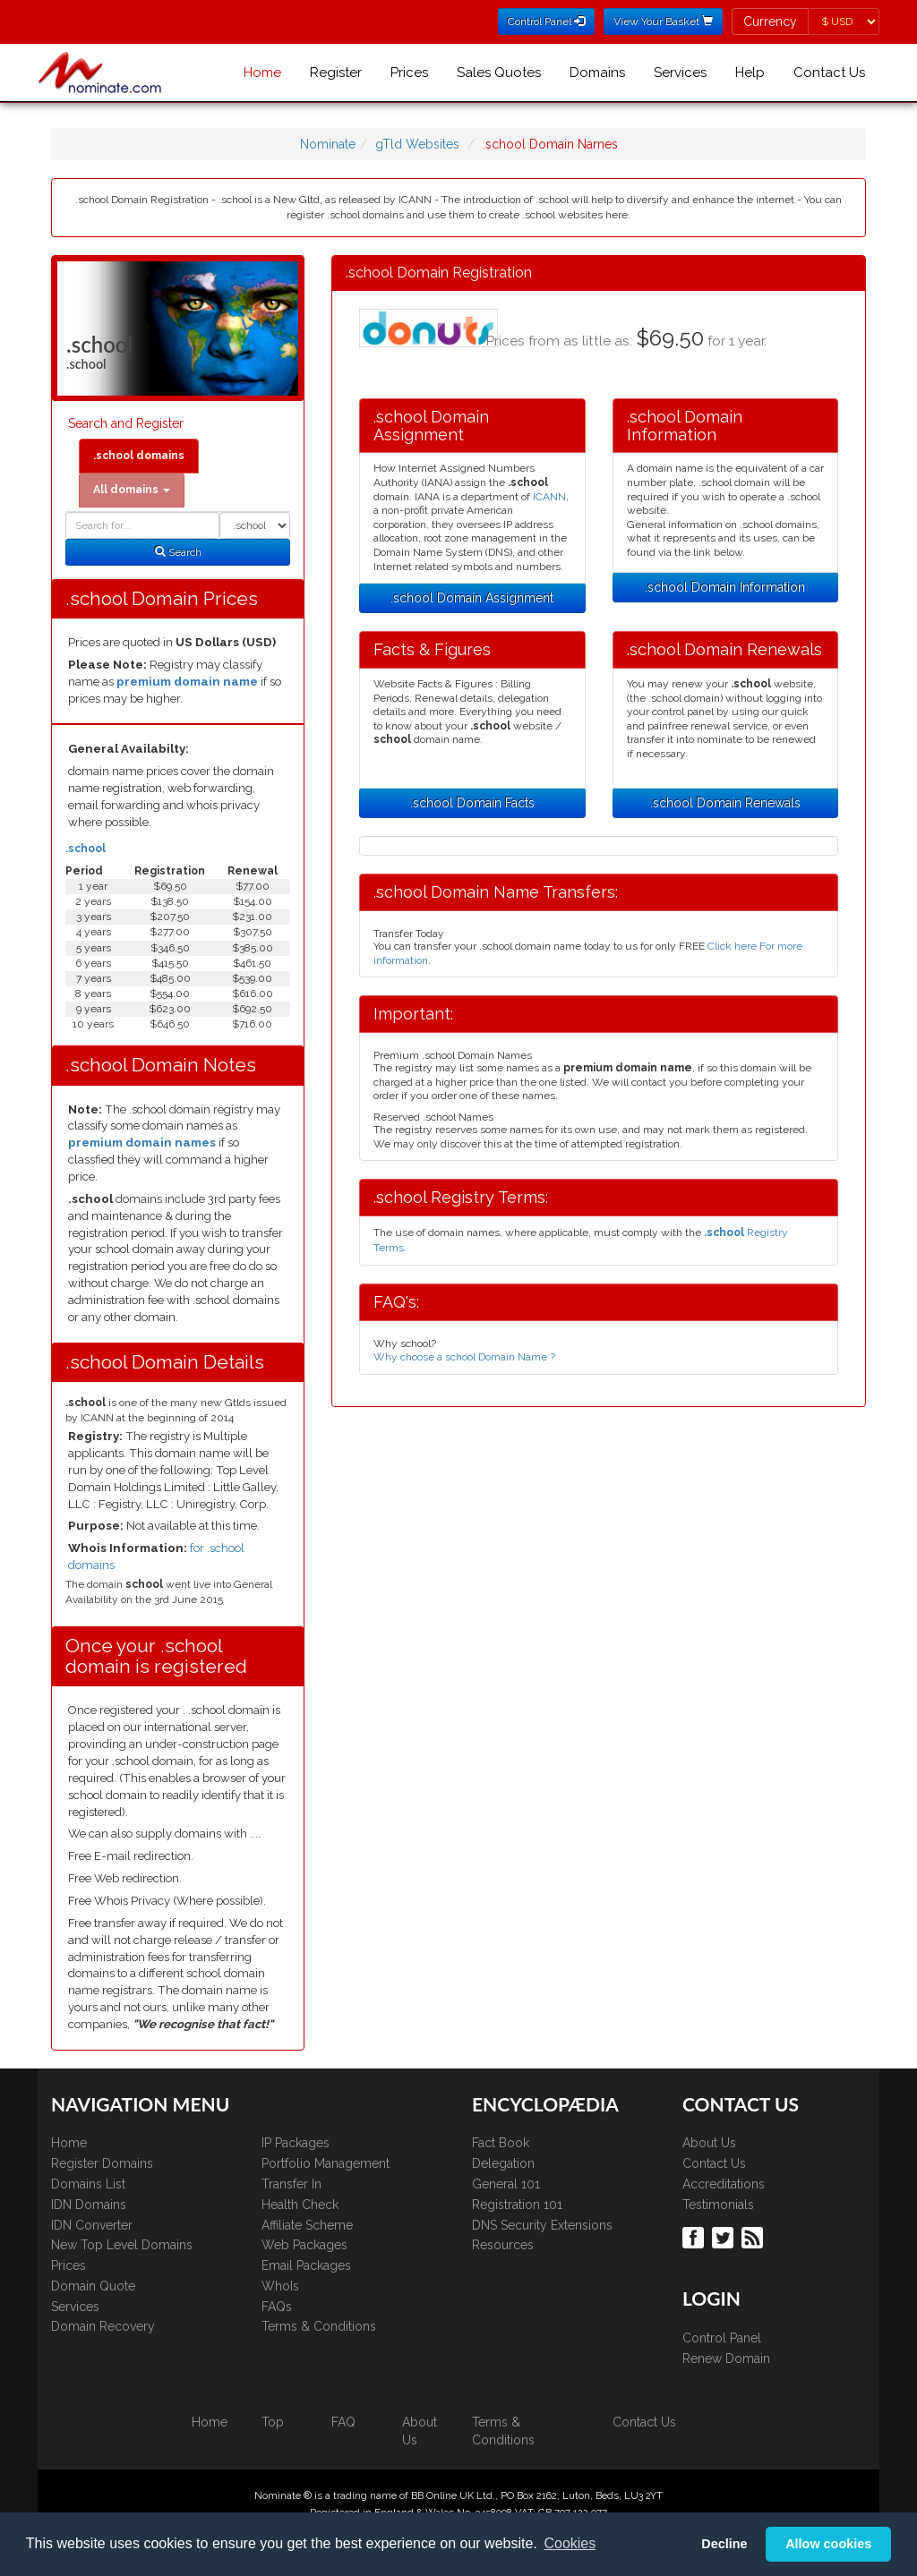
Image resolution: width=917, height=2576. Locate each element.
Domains (597, 72)
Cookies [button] (570, 2543)
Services (680, 72)
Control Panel (721, 2338)
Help (750, 72)
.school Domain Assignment (471, 598)
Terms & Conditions (318, 2326)
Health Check (300, 2204)
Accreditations (723, 2184)
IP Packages (295, 2143)
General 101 (506, 2184)
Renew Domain (726, 2358)
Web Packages (304, 2245)
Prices (409, 72)
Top (272, 2422)
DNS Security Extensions (542, 2225)
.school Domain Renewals (725, 803)
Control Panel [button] (546, 21)
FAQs (276, 2306)
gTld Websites (417, 144)
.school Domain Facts (472, 803)
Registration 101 (517, 2204)
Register (336, 72)
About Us (709, 2143)
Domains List (88, 2184)
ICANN (549, 496)
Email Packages (306, 2265)
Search (178, 552)
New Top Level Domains (122, 2245)
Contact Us (829, 72)
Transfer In (291, 2184)
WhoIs (280, 2286)
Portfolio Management (325, 2163)
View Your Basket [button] (663, 21)
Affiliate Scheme (307, 2225)
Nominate (328, 144)
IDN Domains (88, 2204)
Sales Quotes (499, 72)
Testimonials (718, 2204)
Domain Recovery (103, 2326)
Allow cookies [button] (828, 2544)
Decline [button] (724, 2544)
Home (262, 72)
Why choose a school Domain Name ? (464, 1357)
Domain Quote (93, 2286)
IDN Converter (92, 2225)
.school (85, 848)
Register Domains (102, 2163)
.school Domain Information (725, 587)
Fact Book (500, 2143)
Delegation (503, 2163)
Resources (503, 2245)
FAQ (343, 2422)
